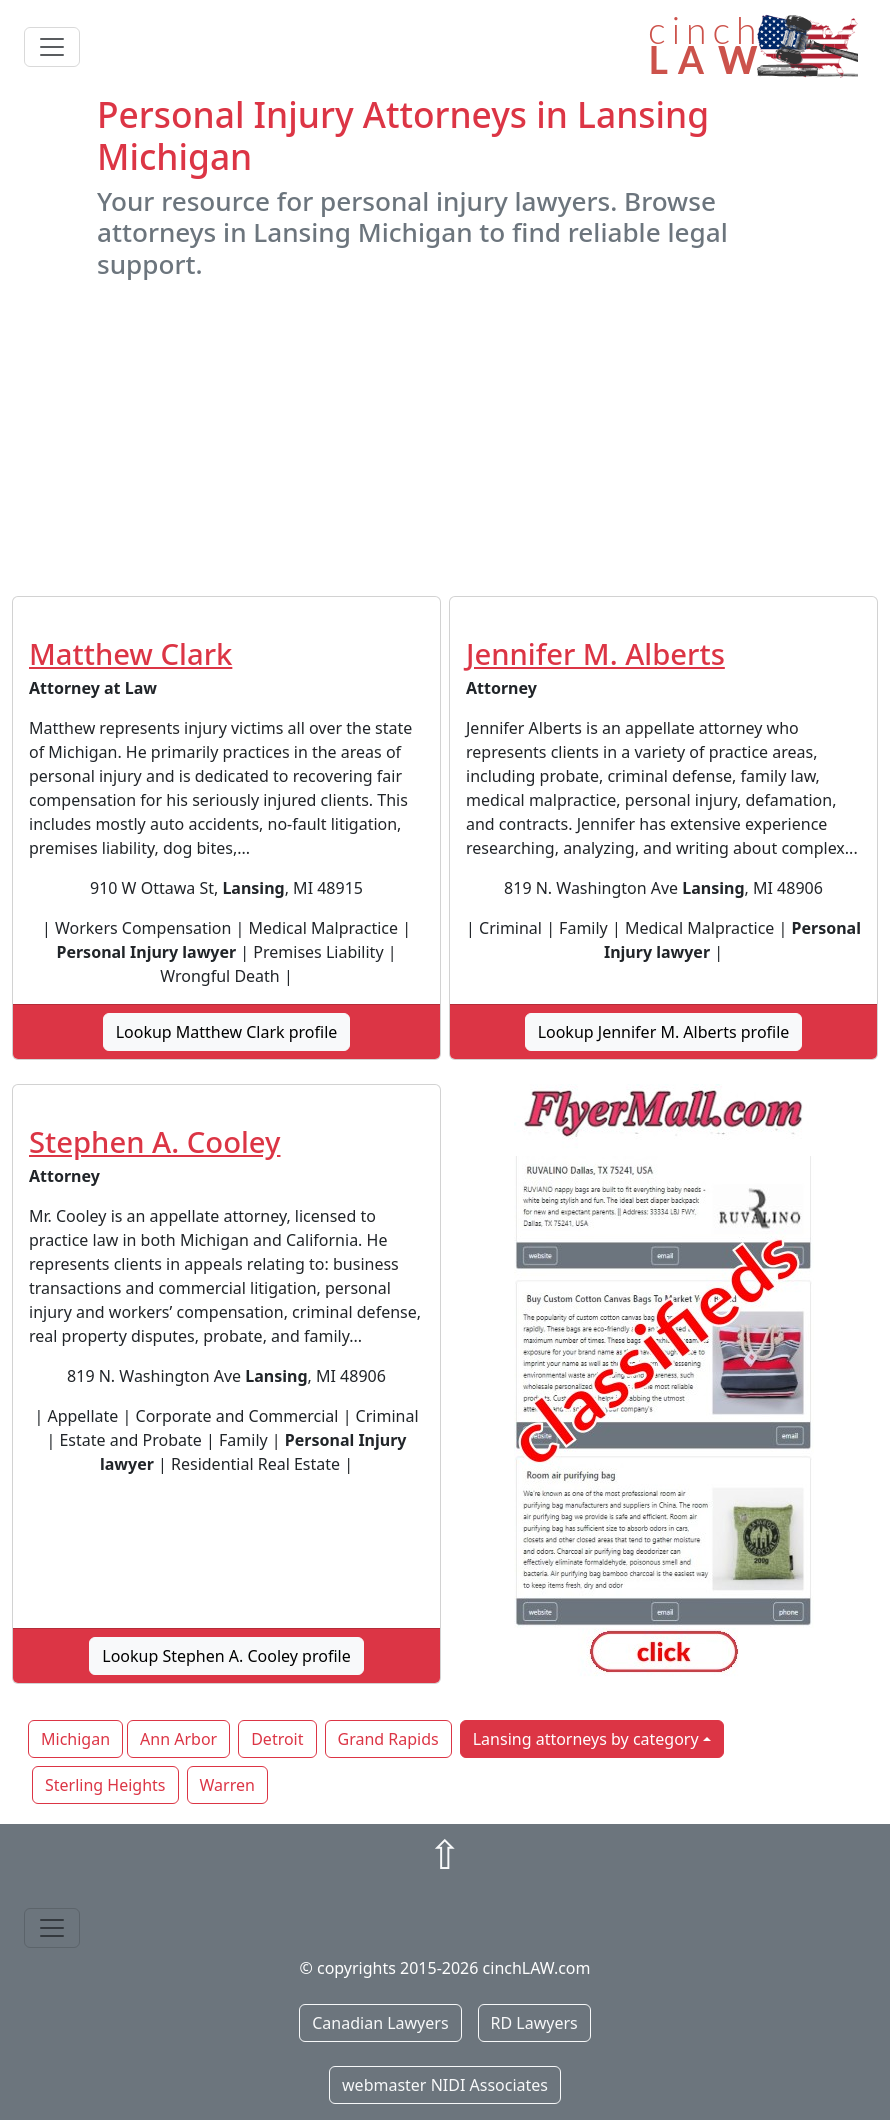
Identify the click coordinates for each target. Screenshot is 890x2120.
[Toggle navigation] (52, 47)
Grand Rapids (388, 1739)
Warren (227, 1785)
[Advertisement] (445, 438)
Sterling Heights (105, 1785)
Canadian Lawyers (380, 2023)
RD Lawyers (534, 2023)
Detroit (277, 1739)
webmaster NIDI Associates (445, 2085)
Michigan (75, 1739)
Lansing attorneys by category (586, 1739)
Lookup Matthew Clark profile (227, 1032)
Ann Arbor (178, 1739)
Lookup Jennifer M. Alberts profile (664, 1032)
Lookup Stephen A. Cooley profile (226, 1656)
